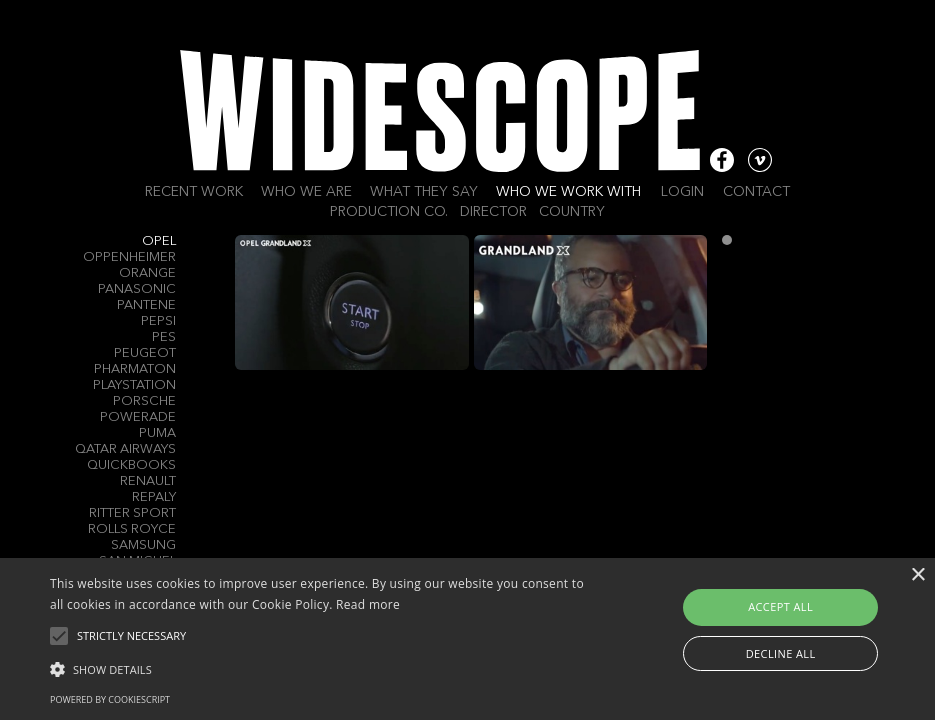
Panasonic (137, 289)
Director (493, 212)
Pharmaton (135, 369)
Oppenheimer (129, 257)
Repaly (154, 497)
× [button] (917, 575)
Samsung (143, 545)
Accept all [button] (780, 606)
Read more (368, 604)
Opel (159, 241)
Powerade (138, 417)
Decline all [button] (781, 653)
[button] (321, 668)
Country (572, 212)
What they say (424, 192)
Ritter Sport (132, 513)
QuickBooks (131, 465)
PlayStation (134, 385)
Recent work (194, 192)
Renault (148, 481)
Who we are (306, 192)
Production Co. (389, 212)
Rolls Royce (132, 529)
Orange (147, 273)
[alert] (467, 639)
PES (164, 337)
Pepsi (158, 321)
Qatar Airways (125, 449)
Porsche (144, 401)
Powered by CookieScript (110, 699)
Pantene (146, 305)
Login (682, 192)
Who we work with (568, 192)
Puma (157, 433)
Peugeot (145, 353)
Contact (756, 192)
